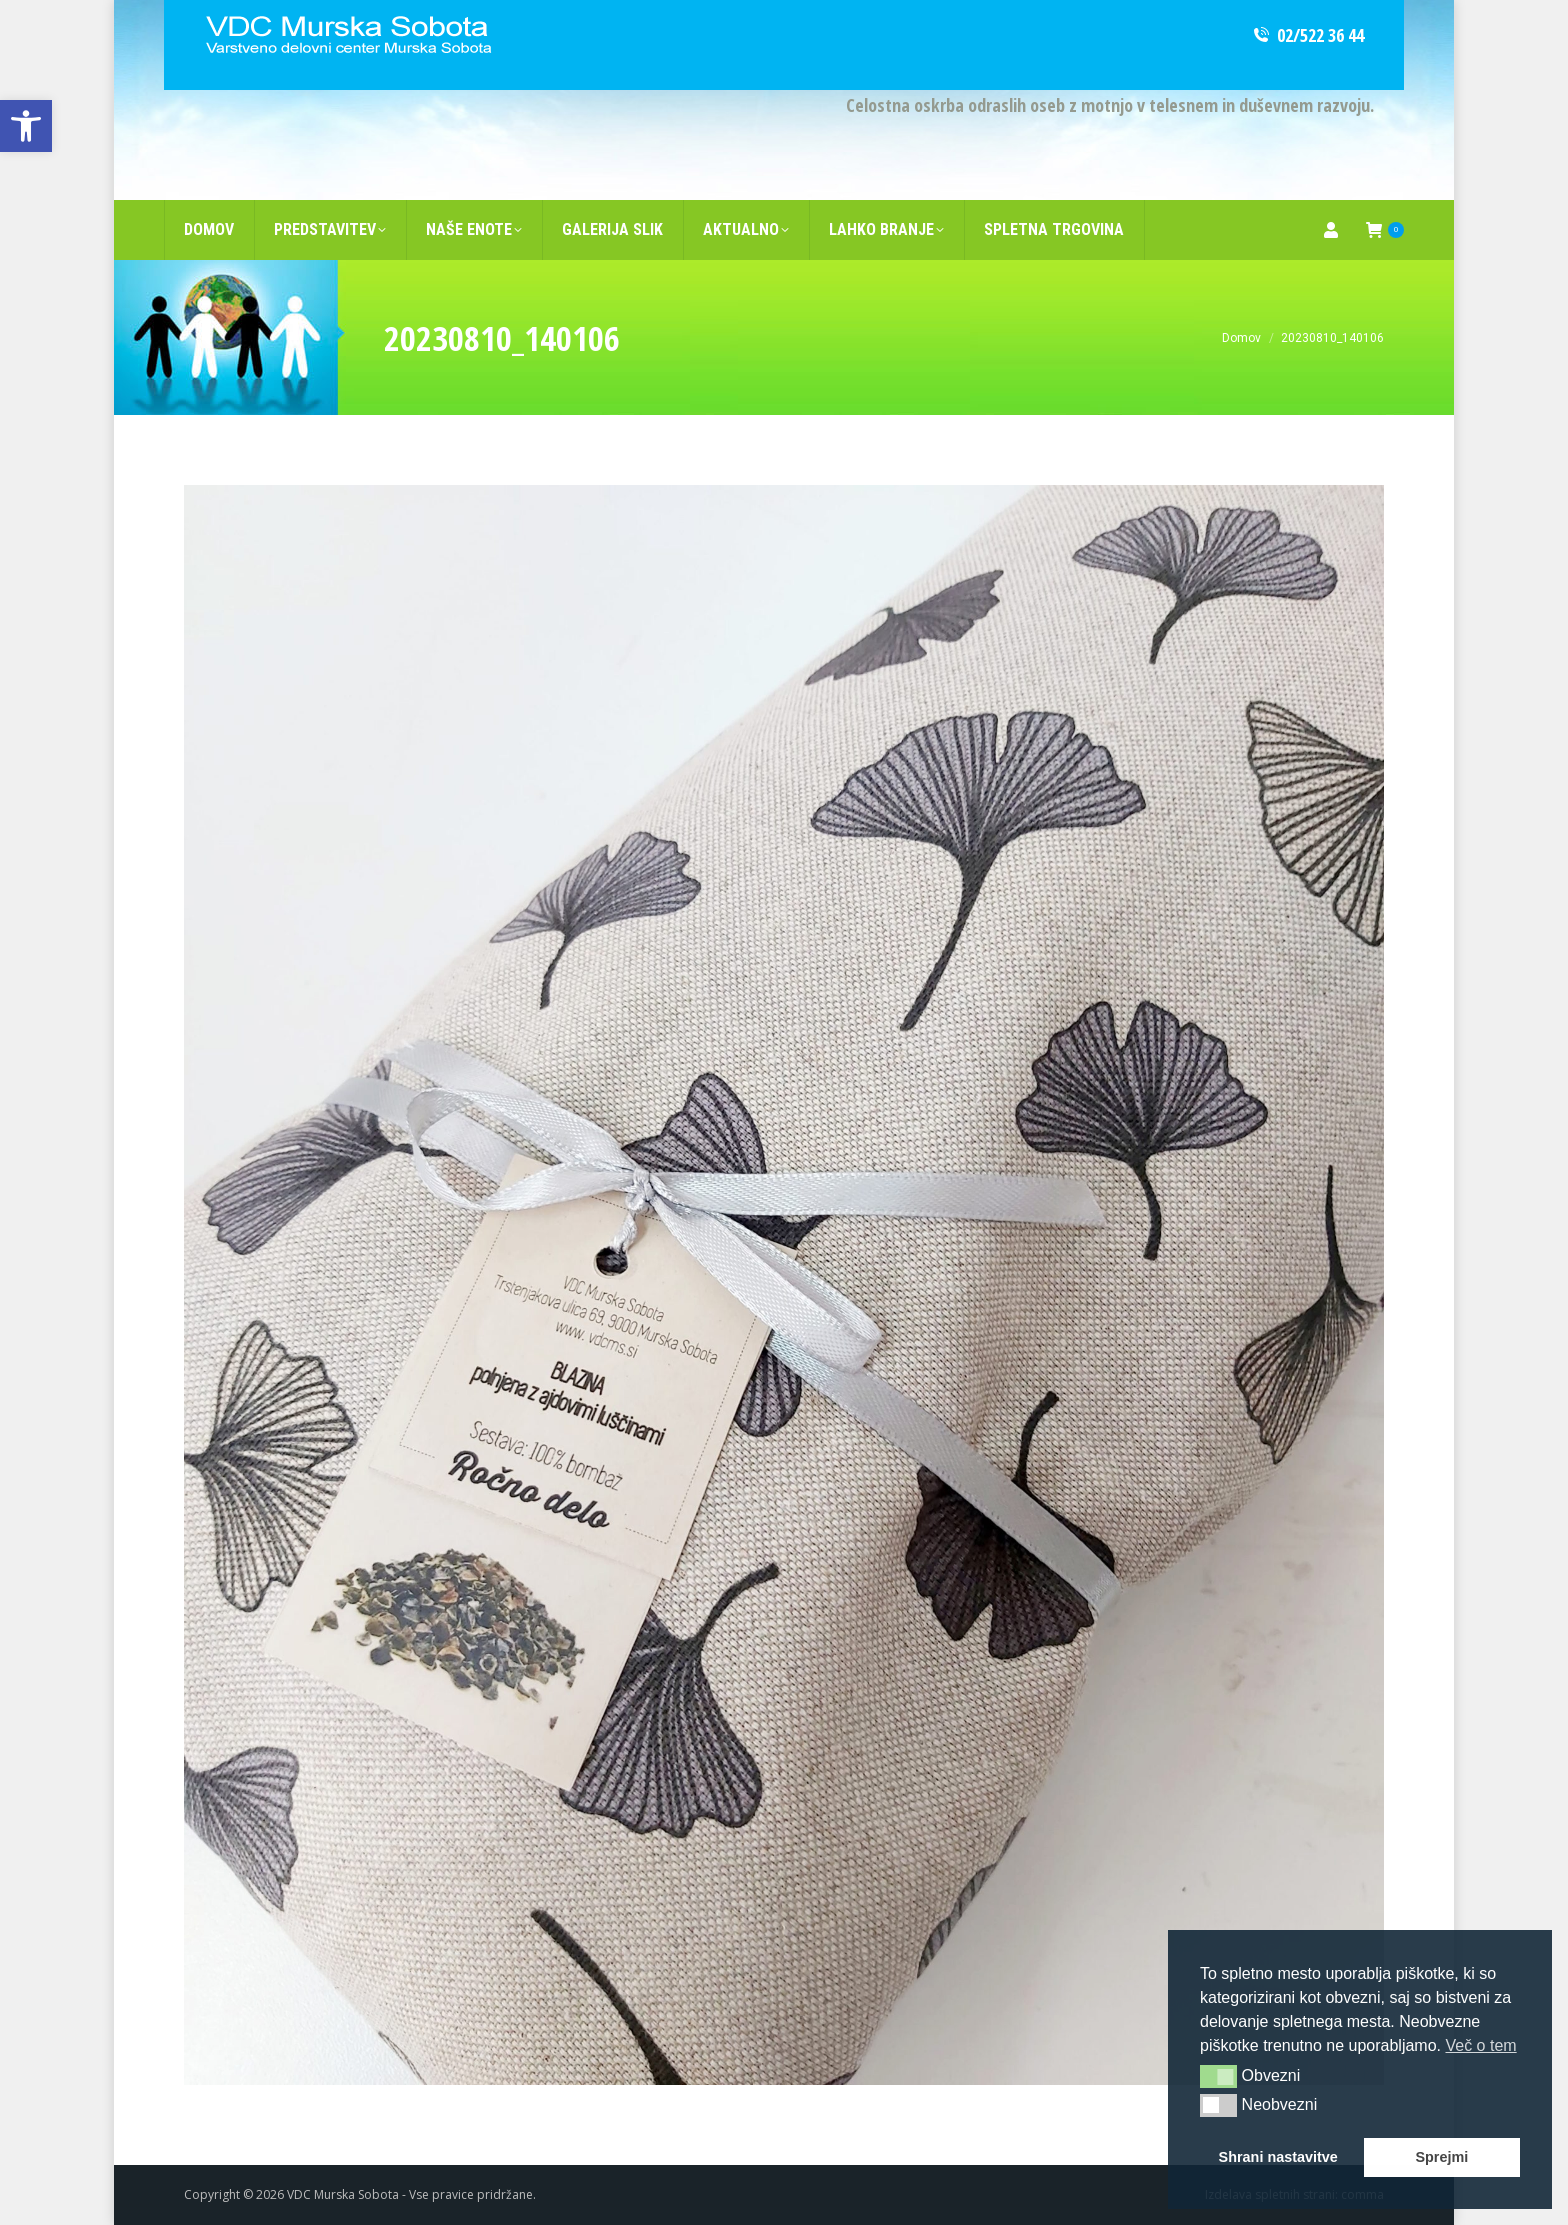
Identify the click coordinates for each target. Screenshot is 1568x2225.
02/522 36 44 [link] (1307, 35)
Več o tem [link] (1480, 2045)
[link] (26, 126)
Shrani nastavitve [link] (1278, 2157)
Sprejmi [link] (1441, 2157)
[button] (1218, 2076)
